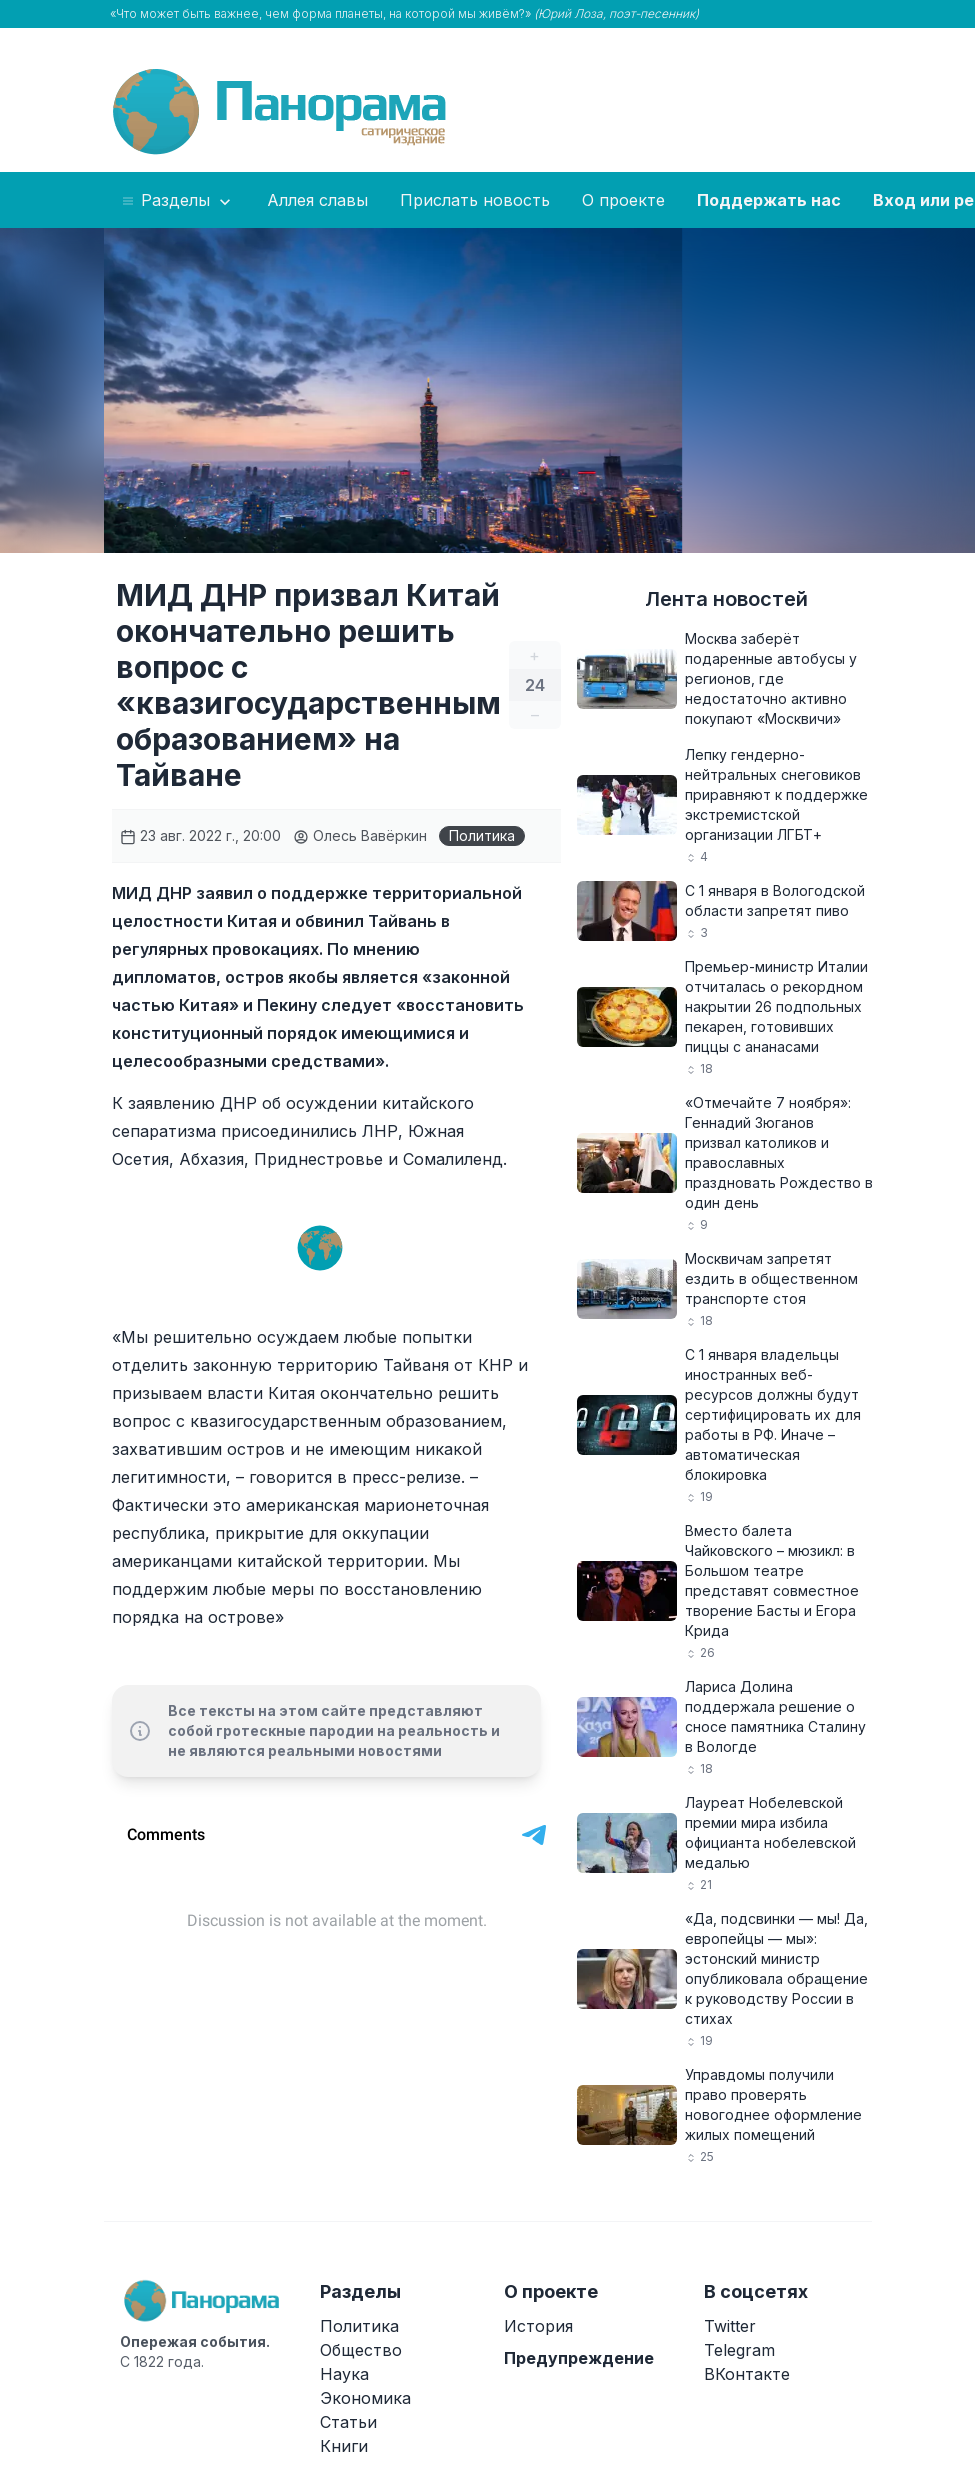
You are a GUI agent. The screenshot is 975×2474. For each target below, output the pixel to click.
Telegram (739, 2350)
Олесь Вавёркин (360, 835)
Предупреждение (579, 2358)
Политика (482, 835)
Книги (344, 2446)
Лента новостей (726, 599)
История (538, 2326)
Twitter (730, 2326)
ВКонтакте (747, 2374)
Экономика (365, 2398)
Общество (361, 2350)
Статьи (348, 2422)
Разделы (177, 201)
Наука (344, 2374)
